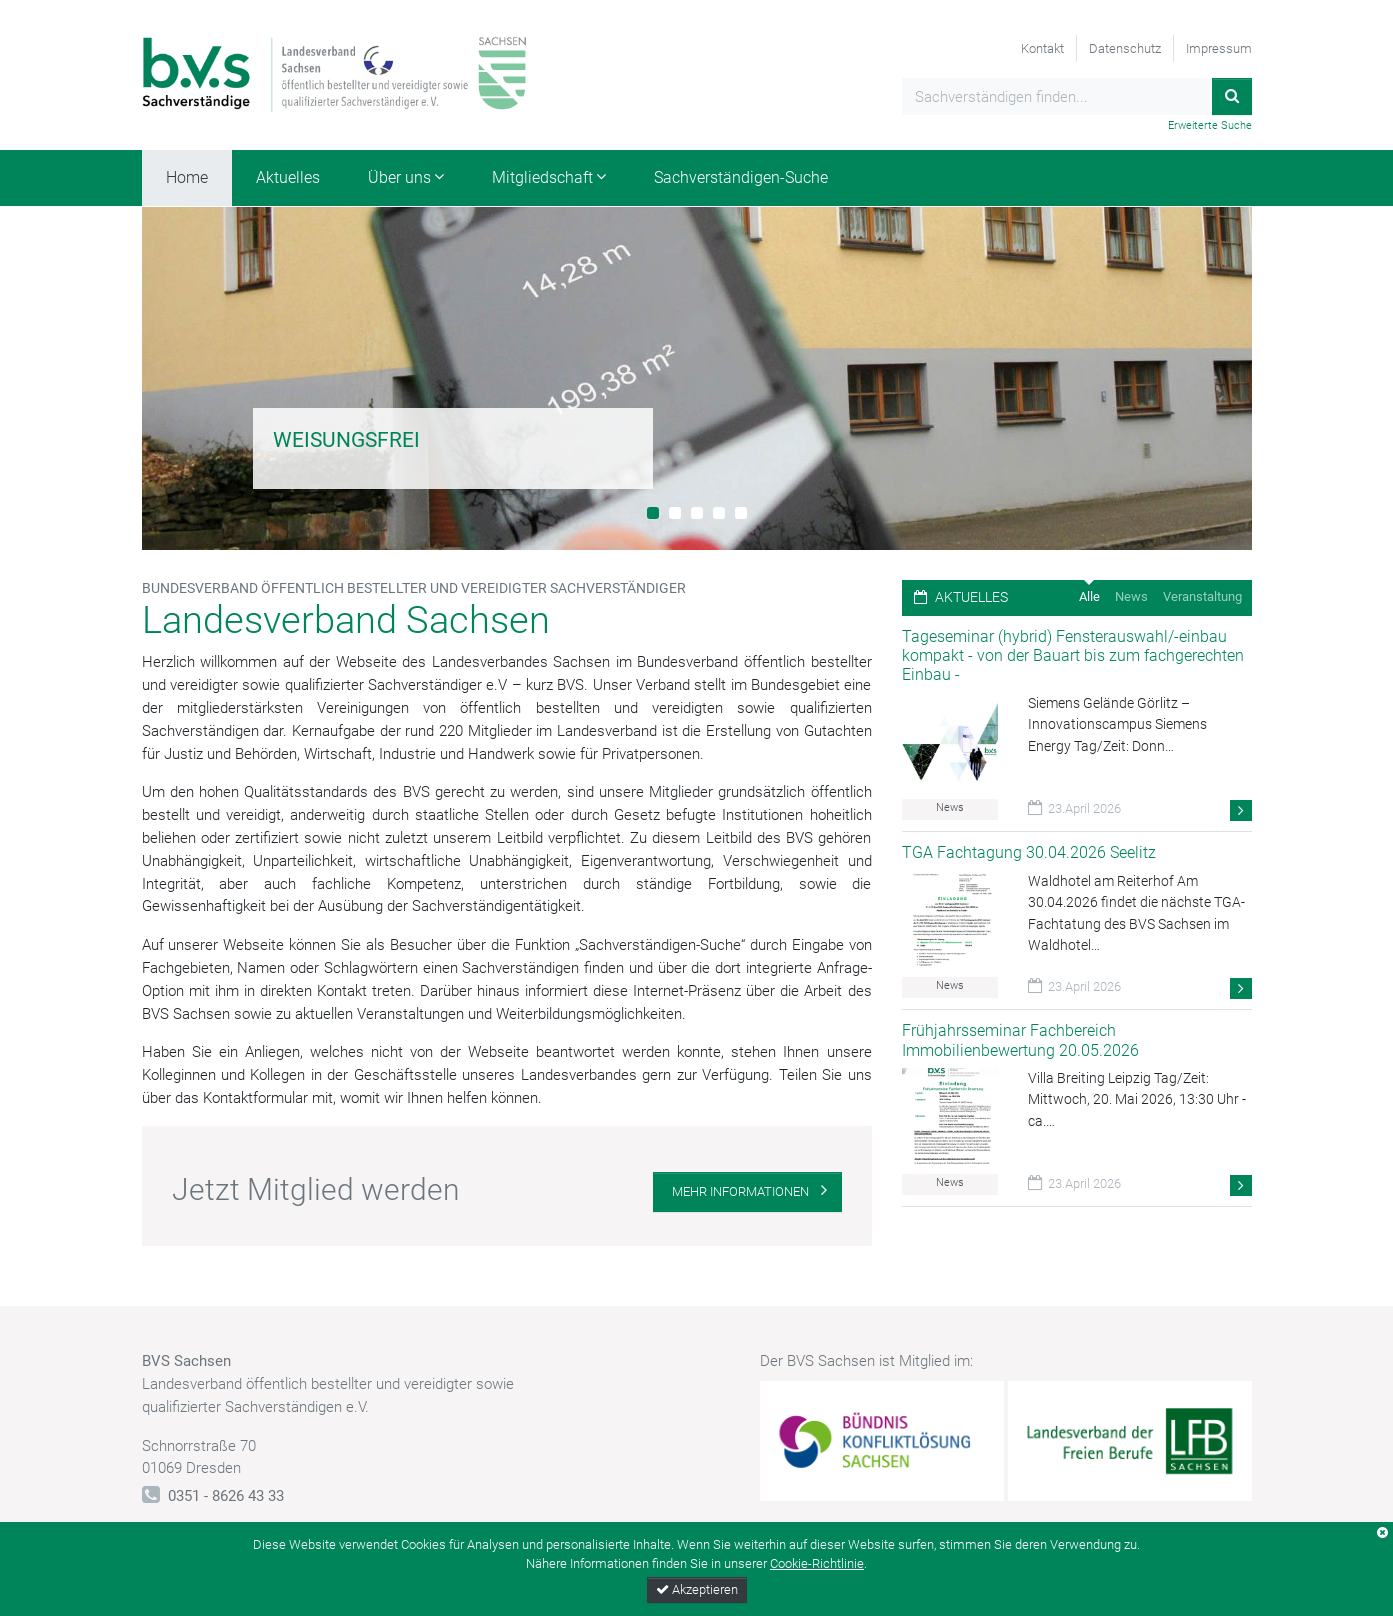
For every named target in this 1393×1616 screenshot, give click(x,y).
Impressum (1219, 48)
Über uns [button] (399, 177)
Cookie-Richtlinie (817, 1563)
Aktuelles (288, 177)
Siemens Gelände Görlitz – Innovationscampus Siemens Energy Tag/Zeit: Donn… (1117, 725)
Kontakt (1042, 48)
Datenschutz (1125, 48)
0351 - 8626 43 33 (226, 1496)
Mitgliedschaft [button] (542, 177)
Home (187, 177)
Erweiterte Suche (1210, 125)
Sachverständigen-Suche (741, 177)
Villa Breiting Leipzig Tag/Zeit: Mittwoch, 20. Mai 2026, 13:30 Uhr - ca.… (1137, 1100)
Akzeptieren (697, 1589)
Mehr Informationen (740, 1191)
